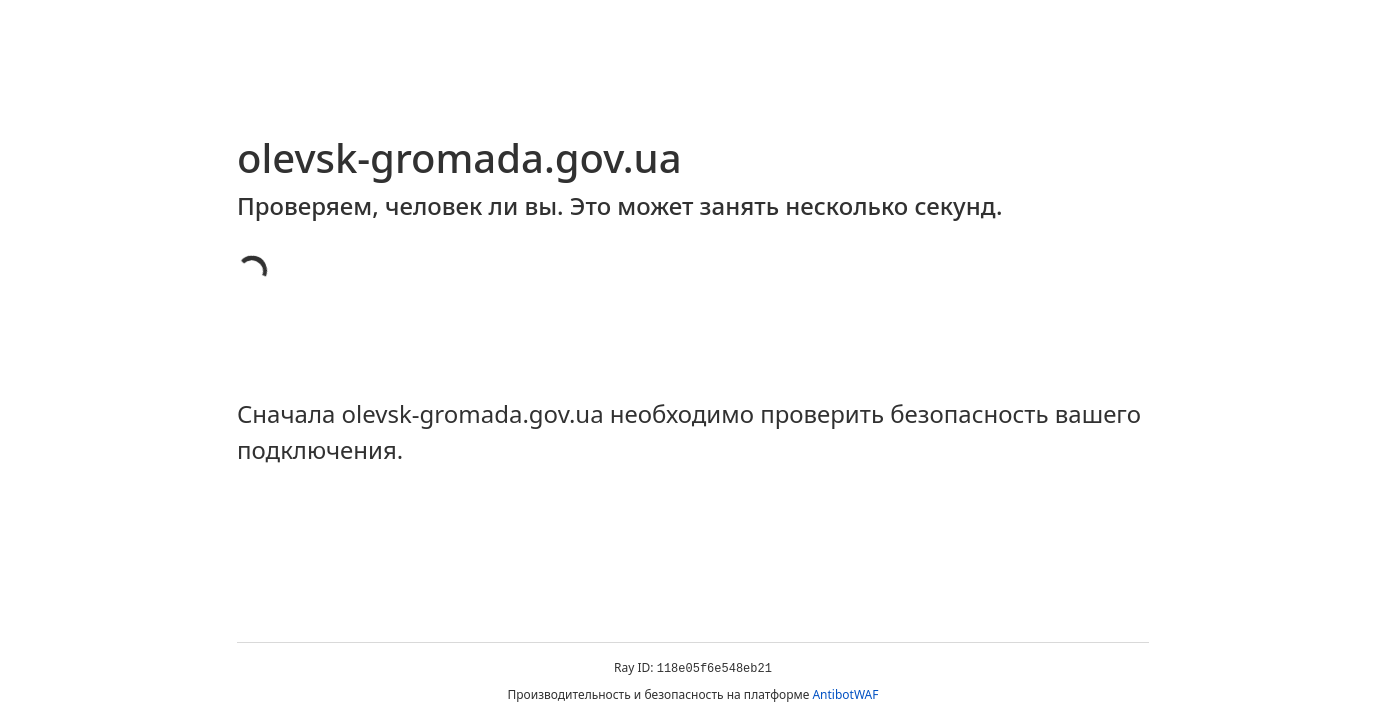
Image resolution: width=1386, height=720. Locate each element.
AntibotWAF (845, 694)
